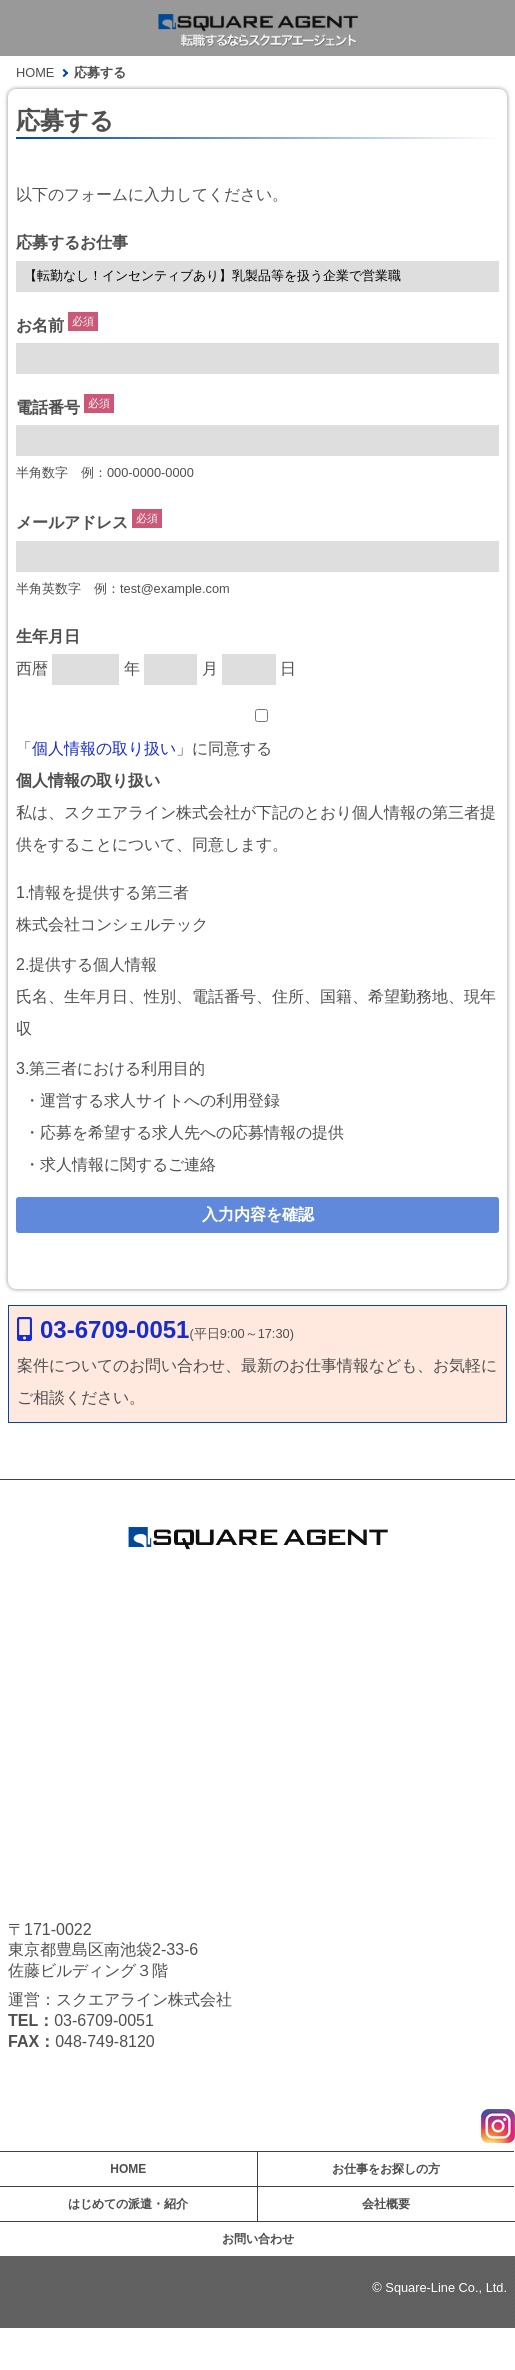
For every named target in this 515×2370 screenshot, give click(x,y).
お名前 (40, 325)
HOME (128, 2169)
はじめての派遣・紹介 (128, 2204)
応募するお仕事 (72, 242)
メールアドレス (72, 523)
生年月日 (48, 636)
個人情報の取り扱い (104, 748)
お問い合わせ (258, 2239)
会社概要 (386, 2204)
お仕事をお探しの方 (386, 2169)
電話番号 (48, 407)
